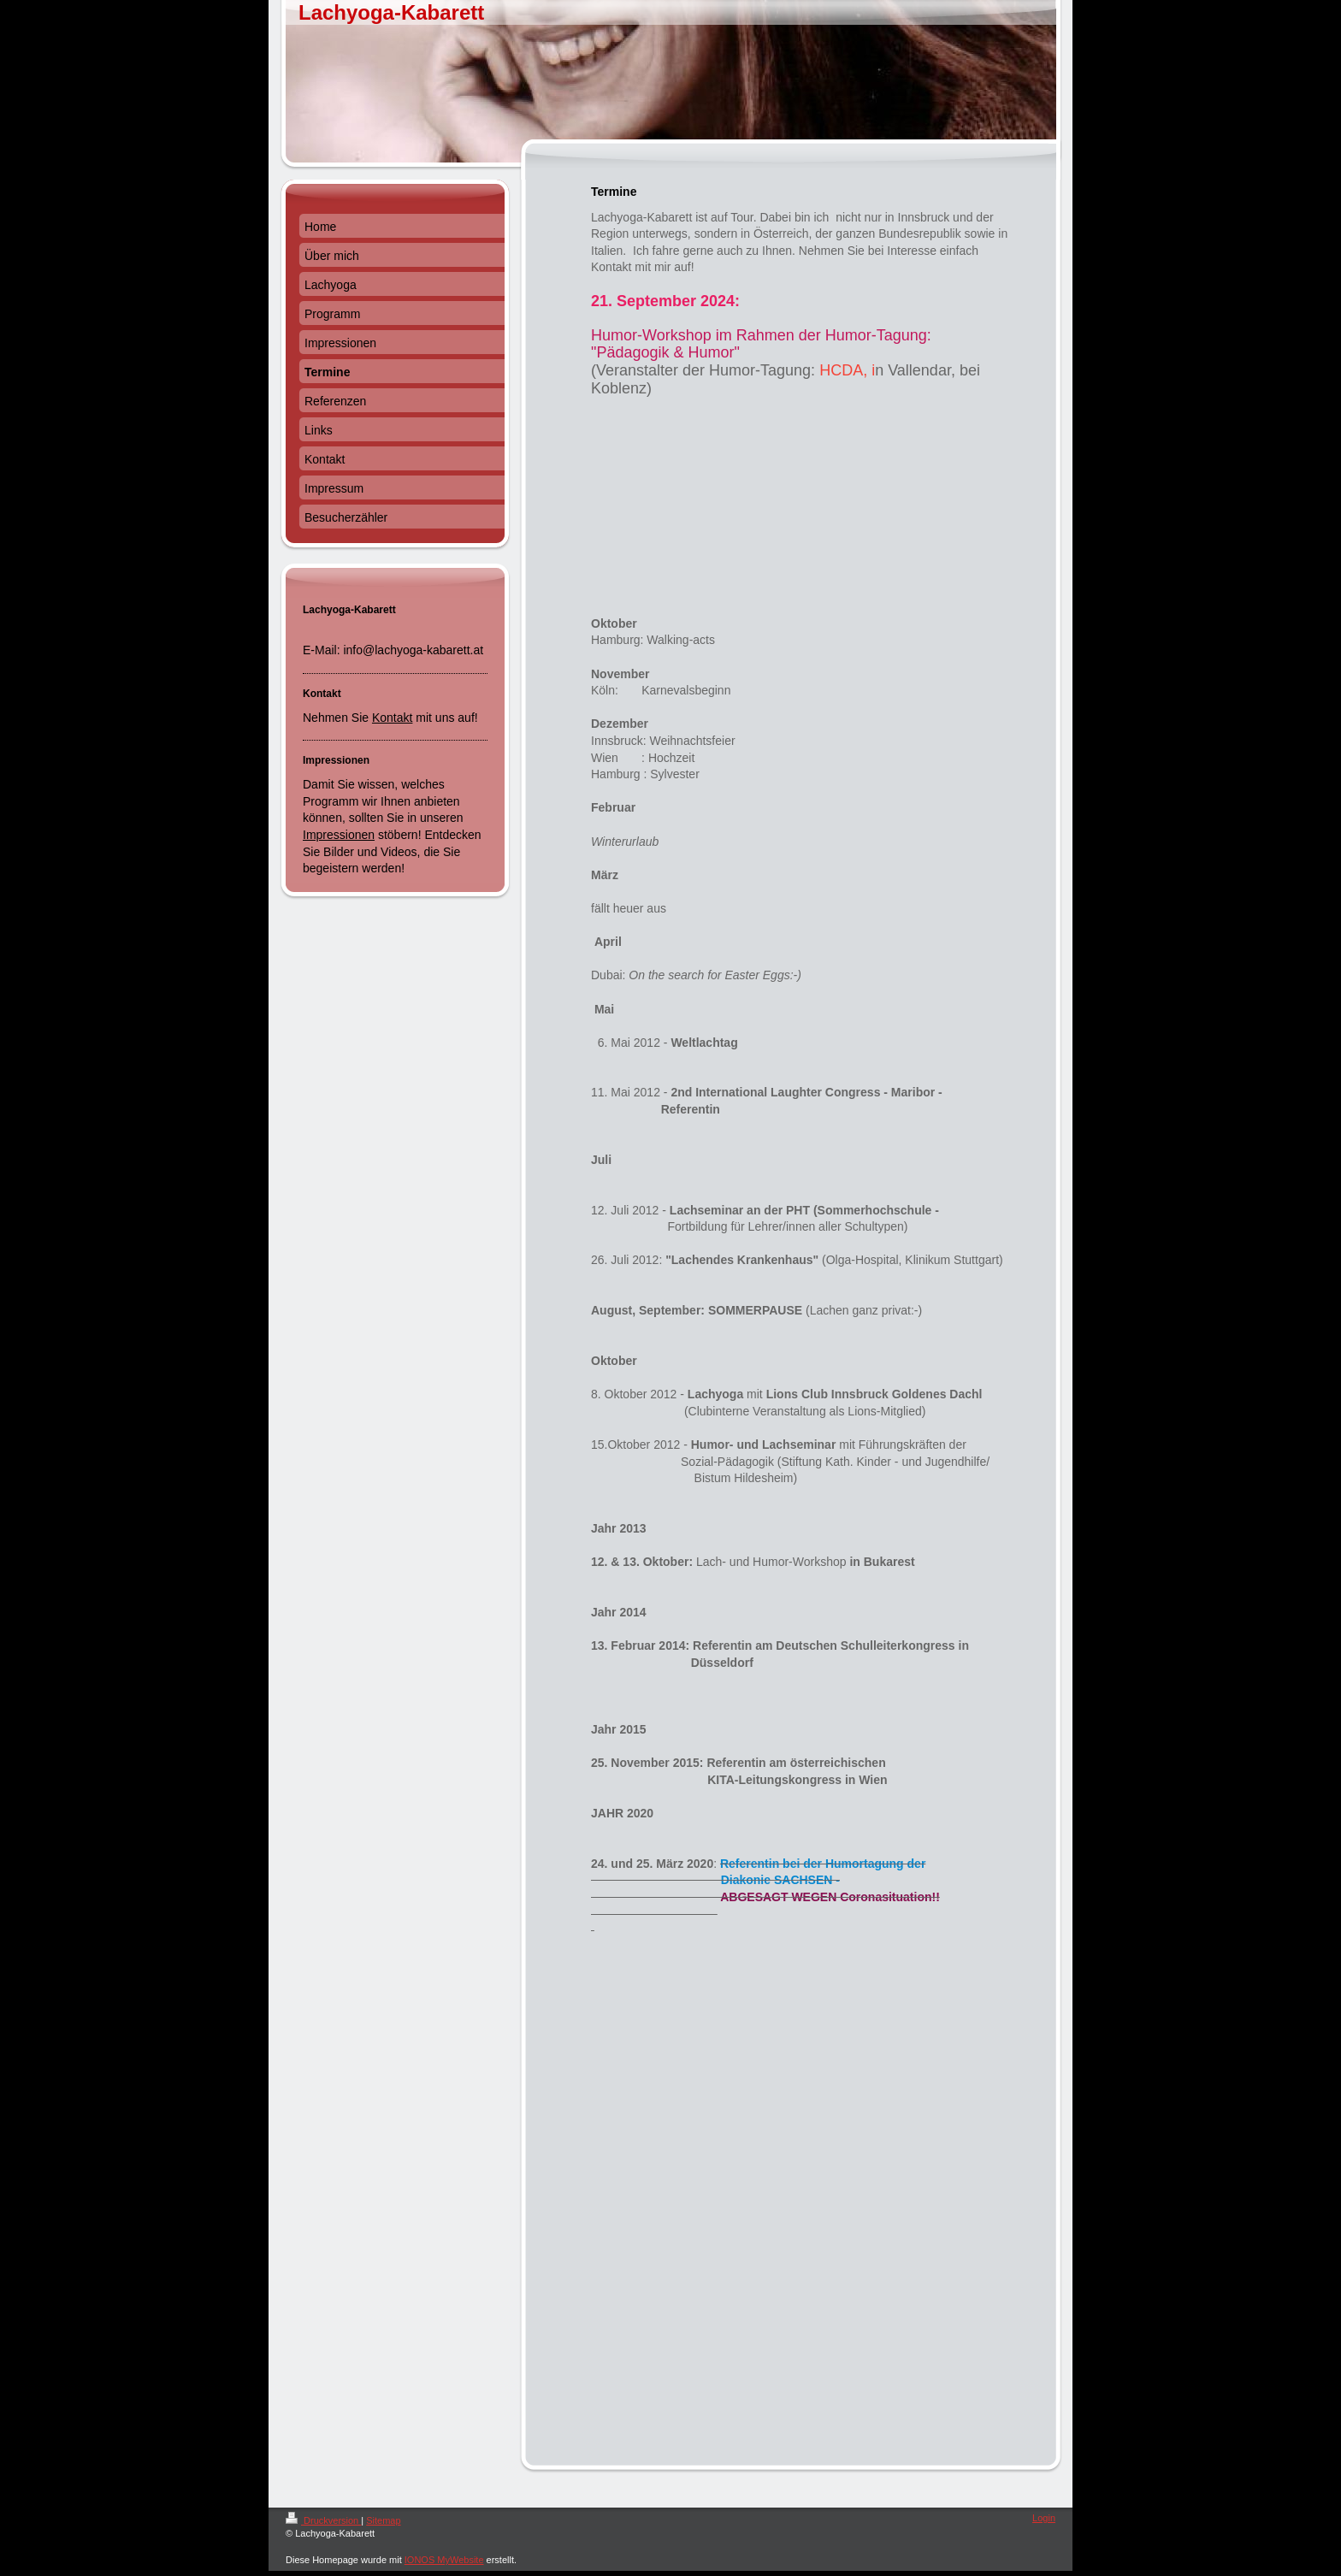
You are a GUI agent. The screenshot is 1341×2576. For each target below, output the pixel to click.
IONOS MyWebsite (444, 2560)
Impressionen (339, 835)
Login (1043, 2518)
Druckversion (323, 2520)
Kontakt (392, 717)
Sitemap (383, 2520)
